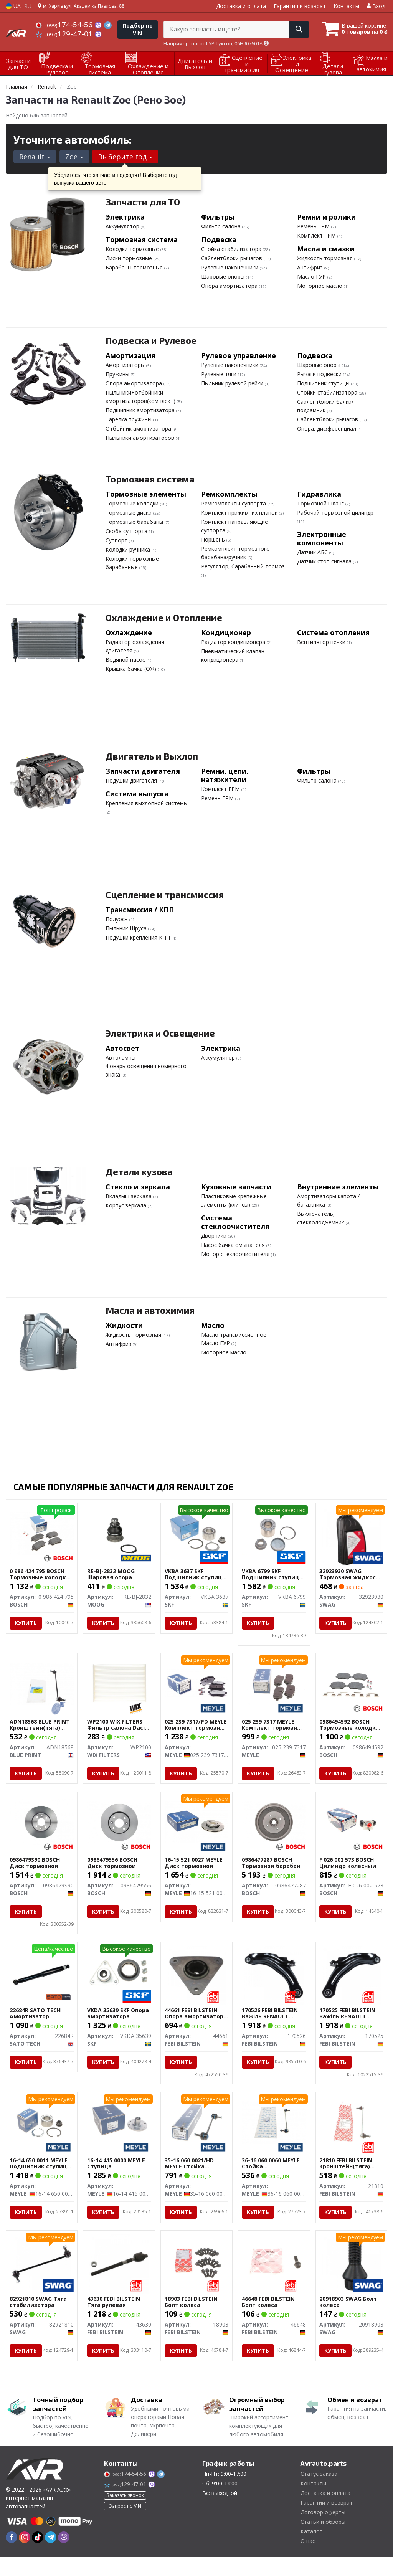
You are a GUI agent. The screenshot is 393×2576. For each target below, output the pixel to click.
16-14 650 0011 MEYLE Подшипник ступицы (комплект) (41, 2174)
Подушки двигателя (132, 780)
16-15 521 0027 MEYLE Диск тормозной (194, 1872)
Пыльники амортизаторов (141, 437)
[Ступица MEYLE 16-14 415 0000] (119, 2132)
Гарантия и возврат (300, 6)
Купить (26, 1623)
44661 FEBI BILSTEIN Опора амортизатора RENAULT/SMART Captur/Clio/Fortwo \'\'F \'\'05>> (196, 2023)
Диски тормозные (130, 258)
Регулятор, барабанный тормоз (243, 566)
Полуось (117, 919)
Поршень (213, 539)
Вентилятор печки (322, 642)
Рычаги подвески (320, 374)
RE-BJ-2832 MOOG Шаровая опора (111, 1574)
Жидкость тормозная (325, 258)
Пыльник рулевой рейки (233, 383)
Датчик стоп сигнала (325, 561)
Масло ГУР (312, 276)
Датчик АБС (313, 552)
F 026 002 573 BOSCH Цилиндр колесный (348, 1872)
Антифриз (310, 267)
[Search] (296, 29)
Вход (376, 6)
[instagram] (24, 2556)
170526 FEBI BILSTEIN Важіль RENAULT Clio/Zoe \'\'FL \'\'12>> (272, 2023)
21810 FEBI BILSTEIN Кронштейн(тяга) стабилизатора (346, 2174)
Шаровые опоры (223, 276)
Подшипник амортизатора (141, 410)
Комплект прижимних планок (240, 512)
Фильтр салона (221, 226)
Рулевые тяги (219, 374)
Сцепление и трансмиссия (165, 894)
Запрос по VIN (125, 2525)
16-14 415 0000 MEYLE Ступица (116, 2174)
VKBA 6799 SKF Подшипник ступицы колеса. (273, 1574)
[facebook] (11, 2556)
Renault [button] (34, 156)
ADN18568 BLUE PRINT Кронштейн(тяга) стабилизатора (40, 1725)
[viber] (63, 2556)
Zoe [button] (74, 156)
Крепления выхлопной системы (147, 803)
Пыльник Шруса (127, 928)
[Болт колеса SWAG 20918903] (351, 2281)
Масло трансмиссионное (233, 1334)
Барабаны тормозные (135, 267)
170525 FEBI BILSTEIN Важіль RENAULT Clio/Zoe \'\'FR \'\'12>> (350, 2023)
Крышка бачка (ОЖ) (132, 668)
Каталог (311, 2550)
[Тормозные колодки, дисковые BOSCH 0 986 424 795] (42, 1533)
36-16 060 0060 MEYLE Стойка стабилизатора (271, 2174)
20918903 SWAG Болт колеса (348, 2320)
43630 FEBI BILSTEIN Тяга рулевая (113, 2320)
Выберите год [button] (124, 156)
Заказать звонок (125, 2514)
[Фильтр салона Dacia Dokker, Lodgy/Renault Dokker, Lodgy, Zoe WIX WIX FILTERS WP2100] (119, 1684)
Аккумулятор (123, 226)
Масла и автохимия (150, 1310)
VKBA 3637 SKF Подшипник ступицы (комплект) (195, 1574)
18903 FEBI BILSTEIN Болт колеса (191, 2320)
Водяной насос (126, 659)
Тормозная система (150, 478)
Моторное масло (320, 285)
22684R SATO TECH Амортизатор (35, 2023)
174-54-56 (65, 25)
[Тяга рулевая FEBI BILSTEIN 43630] (119, 2281)
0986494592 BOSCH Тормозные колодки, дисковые (350, 1725)
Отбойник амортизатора (139, 428)
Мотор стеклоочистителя (236, 1254)
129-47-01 (65, 34)
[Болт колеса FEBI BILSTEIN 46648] (274, 2278)
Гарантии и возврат (327, 2521)
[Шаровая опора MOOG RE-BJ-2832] (119, 1533)
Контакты (346, 6)
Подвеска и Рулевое (151, 340)
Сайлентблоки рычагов (232, 258)
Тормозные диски (129, 512)
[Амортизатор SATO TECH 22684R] (41, 1984)
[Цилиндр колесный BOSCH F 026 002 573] (351, 1830)
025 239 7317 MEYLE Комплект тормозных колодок (273, 1725)
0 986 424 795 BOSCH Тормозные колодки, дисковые (41, 1574)
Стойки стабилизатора (328, 392)
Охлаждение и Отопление (164, 617)
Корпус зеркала (127, 1205)
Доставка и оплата (241, 6)
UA (13, 6)
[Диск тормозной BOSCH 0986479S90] (42, 1830)
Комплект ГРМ (317, 235)
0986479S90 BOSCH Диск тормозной (35, 1872)
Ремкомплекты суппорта (234, 503)
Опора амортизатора (230, 285)
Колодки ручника (129, 549)
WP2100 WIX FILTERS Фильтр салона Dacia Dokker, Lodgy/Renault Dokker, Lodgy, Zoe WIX (117, 1725)
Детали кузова (139, 1171)
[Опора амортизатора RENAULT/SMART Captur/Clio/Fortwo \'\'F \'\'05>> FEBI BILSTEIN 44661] (196, 1984)
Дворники (214, 1235)
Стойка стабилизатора (232, 249)
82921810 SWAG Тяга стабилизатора (38, 2320)
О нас (308, 2559)
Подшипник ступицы (324, 383)
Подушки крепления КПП (139, 937)
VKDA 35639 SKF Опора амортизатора (118, 2023)
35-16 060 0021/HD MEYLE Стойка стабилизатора (189, 2174)
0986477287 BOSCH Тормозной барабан (271, 1872)
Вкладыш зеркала (129, 1196)
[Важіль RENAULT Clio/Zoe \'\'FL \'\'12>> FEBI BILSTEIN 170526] (274, 1984)
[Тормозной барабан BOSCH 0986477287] (274, 1830)
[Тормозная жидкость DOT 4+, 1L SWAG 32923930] (351, 1536)
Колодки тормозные (133, 249)
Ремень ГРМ (314, 226)
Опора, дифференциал (327, 428)
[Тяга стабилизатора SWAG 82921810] (41, 2281)
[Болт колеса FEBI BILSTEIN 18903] (196, 2278)
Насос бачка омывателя (233, 1244)
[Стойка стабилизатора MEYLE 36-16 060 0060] (274, 2132)
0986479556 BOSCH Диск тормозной (112, 1872)
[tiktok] (37, 2556)
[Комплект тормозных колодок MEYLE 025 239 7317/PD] (196, 1684)
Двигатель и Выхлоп (152, 755)
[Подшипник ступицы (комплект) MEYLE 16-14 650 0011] (42, 2132)
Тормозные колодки (133, 503)
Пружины (118, 374)
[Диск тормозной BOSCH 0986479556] (119, 1830)
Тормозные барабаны (135, 521)
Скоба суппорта (127, 531)
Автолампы (120, 1057)
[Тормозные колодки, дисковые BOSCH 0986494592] (351, 1684)
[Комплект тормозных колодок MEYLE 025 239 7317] (274, 1684)
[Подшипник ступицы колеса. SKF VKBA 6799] (274, 1533)
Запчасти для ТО (143, 201)
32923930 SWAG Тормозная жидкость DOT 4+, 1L (351, 1574)
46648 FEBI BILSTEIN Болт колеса (268, 2320)
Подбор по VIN (137, 29)
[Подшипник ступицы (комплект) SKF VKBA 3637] (196, 1533)
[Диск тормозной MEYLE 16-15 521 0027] (196, 1830)
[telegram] (50, 2556)
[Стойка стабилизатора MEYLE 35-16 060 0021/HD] (196, 2132)
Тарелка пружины (129, 419)
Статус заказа (319, 2492)
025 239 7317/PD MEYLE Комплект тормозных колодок (196, 1725)
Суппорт (117, 540)
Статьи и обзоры (323, 2540)
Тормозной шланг (321, 503)
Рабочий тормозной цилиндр (335, 512)
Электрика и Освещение (160, 1033)
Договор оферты (323, 2531)
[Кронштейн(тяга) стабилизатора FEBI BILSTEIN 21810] (351, 2132)
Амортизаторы (126, 364)
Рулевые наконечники (230, 267)
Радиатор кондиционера (234, 642)
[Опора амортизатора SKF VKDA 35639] (119, 1981)
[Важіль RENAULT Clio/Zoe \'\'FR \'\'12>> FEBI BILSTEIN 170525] (351, 1984)
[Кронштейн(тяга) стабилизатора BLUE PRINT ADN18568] (42, 1684)
